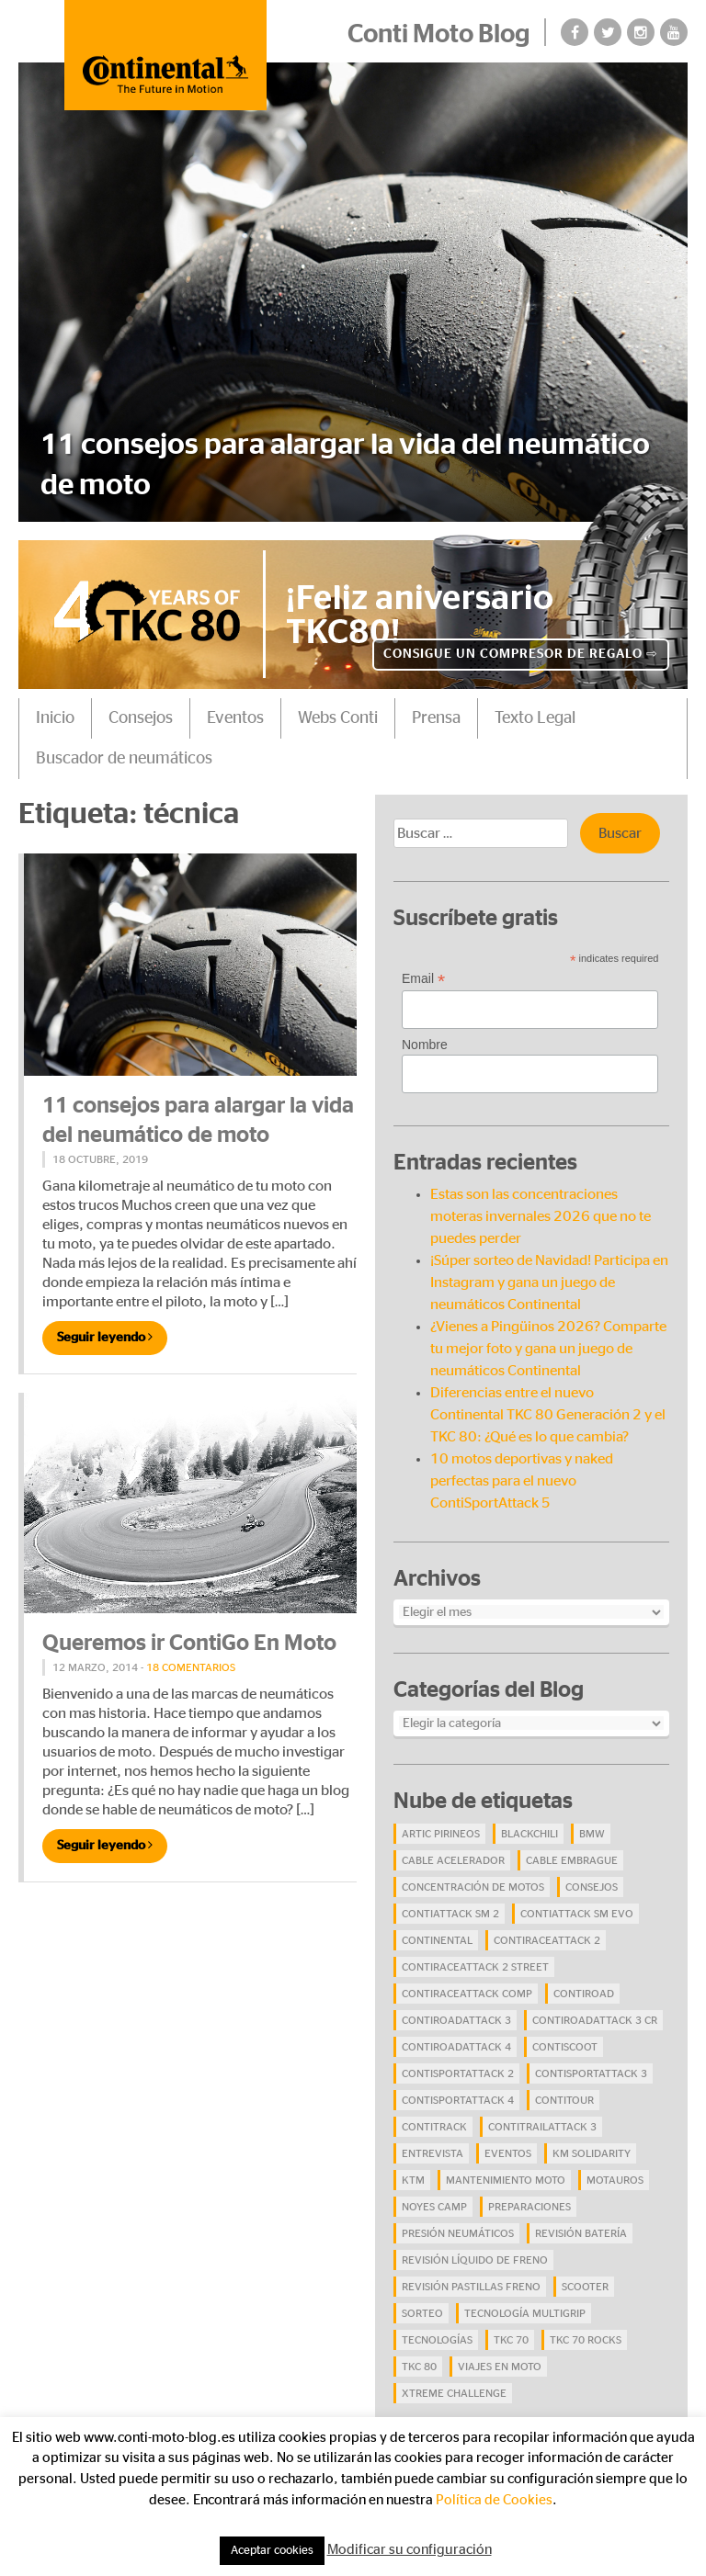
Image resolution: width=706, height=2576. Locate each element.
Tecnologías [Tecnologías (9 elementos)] (437, 2339)
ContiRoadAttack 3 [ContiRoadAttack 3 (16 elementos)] (456, 2020)
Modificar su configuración (409, 2550)
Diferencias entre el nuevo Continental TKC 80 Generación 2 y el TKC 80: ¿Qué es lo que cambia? (548, 1414)
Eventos (235, 718)
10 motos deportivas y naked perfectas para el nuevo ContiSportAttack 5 (521, 1481)
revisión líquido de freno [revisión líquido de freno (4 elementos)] (475, 2259)
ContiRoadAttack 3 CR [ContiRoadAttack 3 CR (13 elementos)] (594, 2020)
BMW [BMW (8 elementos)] (592, 1833)
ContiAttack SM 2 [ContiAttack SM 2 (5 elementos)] (450, 1913)
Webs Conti (338, 718)
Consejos (140, 718)
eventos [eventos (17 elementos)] (507, 2153)
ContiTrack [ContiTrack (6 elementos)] (434, 2126)
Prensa (436, 718)
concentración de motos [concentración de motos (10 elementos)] (473, 1886)
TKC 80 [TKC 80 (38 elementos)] (419, 2366)
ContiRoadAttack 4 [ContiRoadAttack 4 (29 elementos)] (456, 2046)
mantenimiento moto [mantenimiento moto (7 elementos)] (505, 2180)
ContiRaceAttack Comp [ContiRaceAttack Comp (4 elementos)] (467, 1993)
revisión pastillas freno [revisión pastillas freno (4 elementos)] (471, 2286)
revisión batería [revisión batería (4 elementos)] (581, 2233)
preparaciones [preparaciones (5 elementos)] (529, 2206)
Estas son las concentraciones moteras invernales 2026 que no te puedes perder (540, 1216)
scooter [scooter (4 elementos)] (585, 2286)
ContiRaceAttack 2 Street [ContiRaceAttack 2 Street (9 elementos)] (475, 1966)
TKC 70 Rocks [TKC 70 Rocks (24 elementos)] (585, 2339)
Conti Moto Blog (438, 35)
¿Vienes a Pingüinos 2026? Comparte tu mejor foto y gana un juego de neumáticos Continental (548, 1348)
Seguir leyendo (105, 1337)
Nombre (425, 1044)
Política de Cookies (494, 2500)
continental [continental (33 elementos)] (437, 1940)
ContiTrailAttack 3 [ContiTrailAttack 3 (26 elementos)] (542, 2126)
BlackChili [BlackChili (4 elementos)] (529, 1833)
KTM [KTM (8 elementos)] (413, 2180)
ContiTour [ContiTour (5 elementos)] (564, 2100)
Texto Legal (535, 718)
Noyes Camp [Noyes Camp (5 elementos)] (434, 2206)
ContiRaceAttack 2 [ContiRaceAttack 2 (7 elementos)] (547, 1940)
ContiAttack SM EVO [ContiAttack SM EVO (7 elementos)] (576, 1913)
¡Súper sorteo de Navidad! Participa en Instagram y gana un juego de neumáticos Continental (549, 1282)
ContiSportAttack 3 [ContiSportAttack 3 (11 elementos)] (591, 2073)
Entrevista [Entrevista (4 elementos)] (432, 2153)
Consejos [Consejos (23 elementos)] (591, 1886)
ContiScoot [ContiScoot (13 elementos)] (565, 2046)
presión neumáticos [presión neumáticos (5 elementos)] (458, 2233)
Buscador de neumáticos (124, 759)
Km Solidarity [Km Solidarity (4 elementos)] (591, 2153)
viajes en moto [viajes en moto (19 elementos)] (499, 2366)
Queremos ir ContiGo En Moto (189, 1644)
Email (423, 979)
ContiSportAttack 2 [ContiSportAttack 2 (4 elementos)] (458, 2073)
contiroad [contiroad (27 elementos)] (583, 1993)
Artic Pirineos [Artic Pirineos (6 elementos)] (441, 1833)
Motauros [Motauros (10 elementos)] (614, 2180)
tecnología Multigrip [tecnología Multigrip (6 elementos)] (525, 2313)
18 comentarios (190, 1667)
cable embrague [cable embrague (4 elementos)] (572, 1860)
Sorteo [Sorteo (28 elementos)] (422, 2313)
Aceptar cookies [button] (272, 2551)
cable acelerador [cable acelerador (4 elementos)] (453, 1860)
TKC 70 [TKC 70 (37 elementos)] (511, 2339)
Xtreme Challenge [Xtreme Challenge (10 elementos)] (454, 2393)
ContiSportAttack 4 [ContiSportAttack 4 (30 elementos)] (458, 2100)
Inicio (55, 718)
